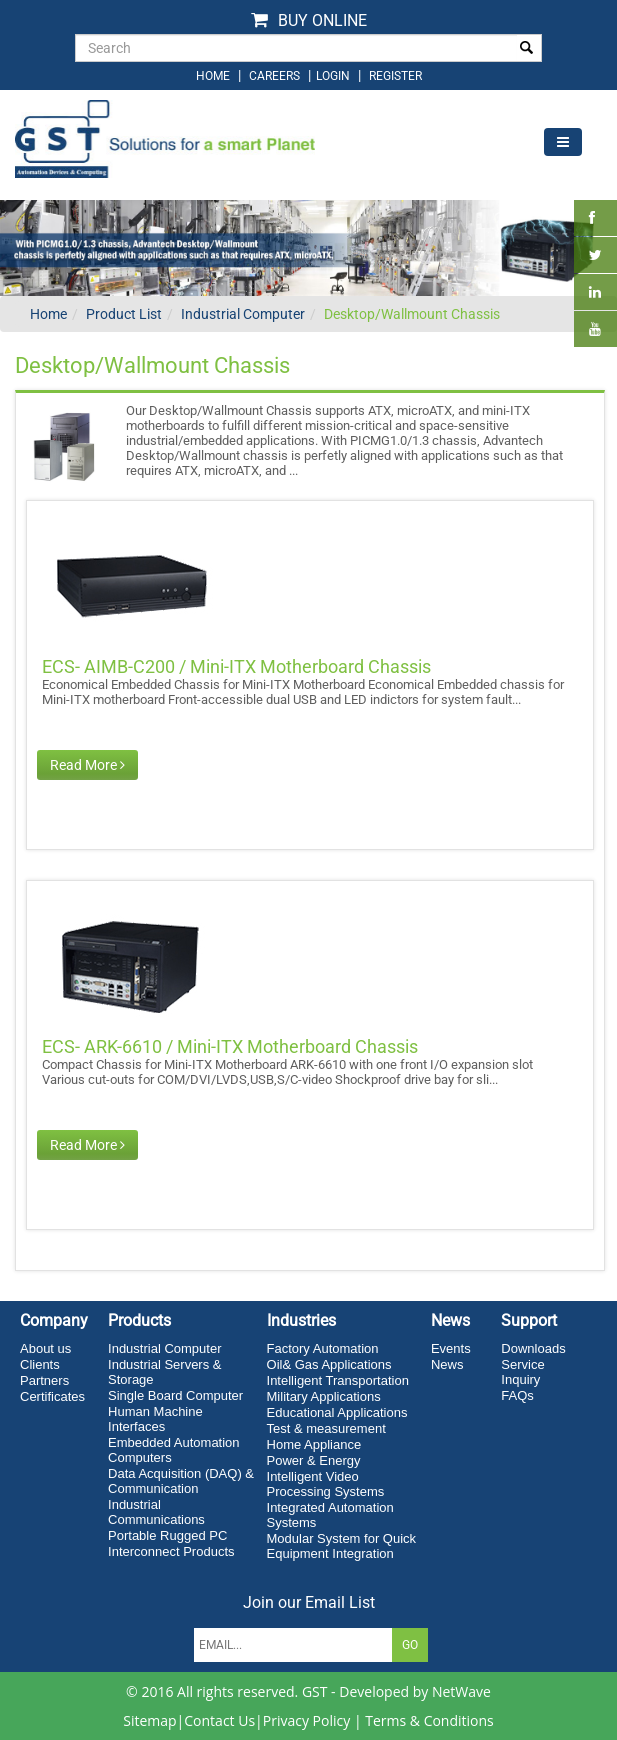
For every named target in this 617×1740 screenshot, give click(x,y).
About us (45, 1348)
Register (395, 76)
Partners (44, 1380)
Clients (40, 1364)
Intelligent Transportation (338, 1380)
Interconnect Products (171, 1551)
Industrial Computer (243, 314)
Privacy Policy (306, 1720)
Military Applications (324, 1396)
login (334, 76)
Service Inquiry (522, 1372)
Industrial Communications (156, 1512)
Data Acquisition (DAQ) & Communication (181, 1481)
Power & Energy (314, 1460)
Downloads (533, 1348)
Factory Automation (323, 1348)
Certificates (52, 1396)
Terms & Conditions (429, 1720)
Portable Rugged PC (167, 1535)
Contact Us (219, 1720)
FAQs (517, 1395)
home (213, 76)
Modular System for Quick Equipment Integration (342, 1546)
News (447, 1364)
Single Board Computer (175, 1395)
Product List (124, 314)
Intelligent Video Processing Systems (326, 1484)
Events (451, 1348)
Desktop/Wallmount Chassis (412, 314)
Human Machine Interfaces (155, 1419)
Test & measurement (326, 1428)
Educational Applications (337, 1412)
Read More (87, 765)
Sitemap (149, 1720)
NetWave (461, 1691)
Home (48, 314)
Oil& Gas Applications (329, 1364)
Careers (274, 76)
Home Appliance (314, 1444)
